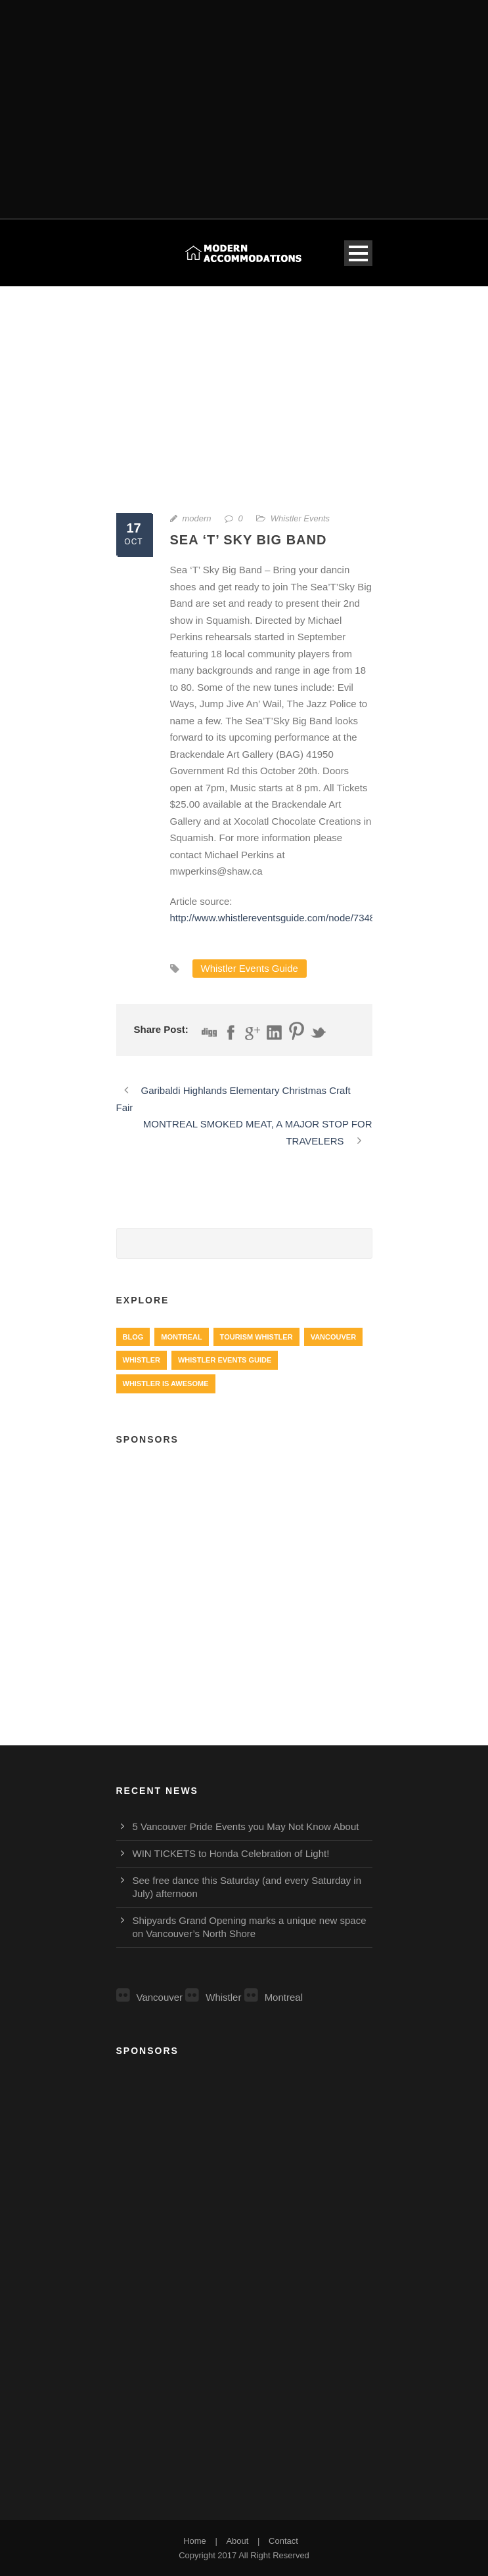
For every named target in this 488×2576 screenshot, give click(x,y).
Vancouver (149, 1997)
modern (197, 518)
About (237, 2541)
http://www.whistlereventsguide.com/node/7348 (273, 917)
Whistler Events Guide (249, 968)
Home (194, 2541)
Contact (283, 2541)
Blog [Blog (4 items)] (133, 1337)
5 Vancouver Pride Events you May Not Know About (246, 1826)
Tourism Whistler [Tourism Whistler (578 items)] (256, 1337)
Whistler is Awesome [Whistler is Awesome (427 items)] (166, 1383)
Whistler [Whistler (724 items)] (141, 1360)
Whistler (213, 1997)
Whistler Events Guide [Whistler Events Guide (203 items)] (224, 1360)
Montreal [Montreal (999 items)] (181, 1337)
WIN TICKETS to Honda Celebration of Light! (231, 1853)
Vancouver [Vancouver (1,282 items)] (333, 1337)
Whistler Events (300, 518)
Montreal (273, 1997)
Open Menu (358, 253)
